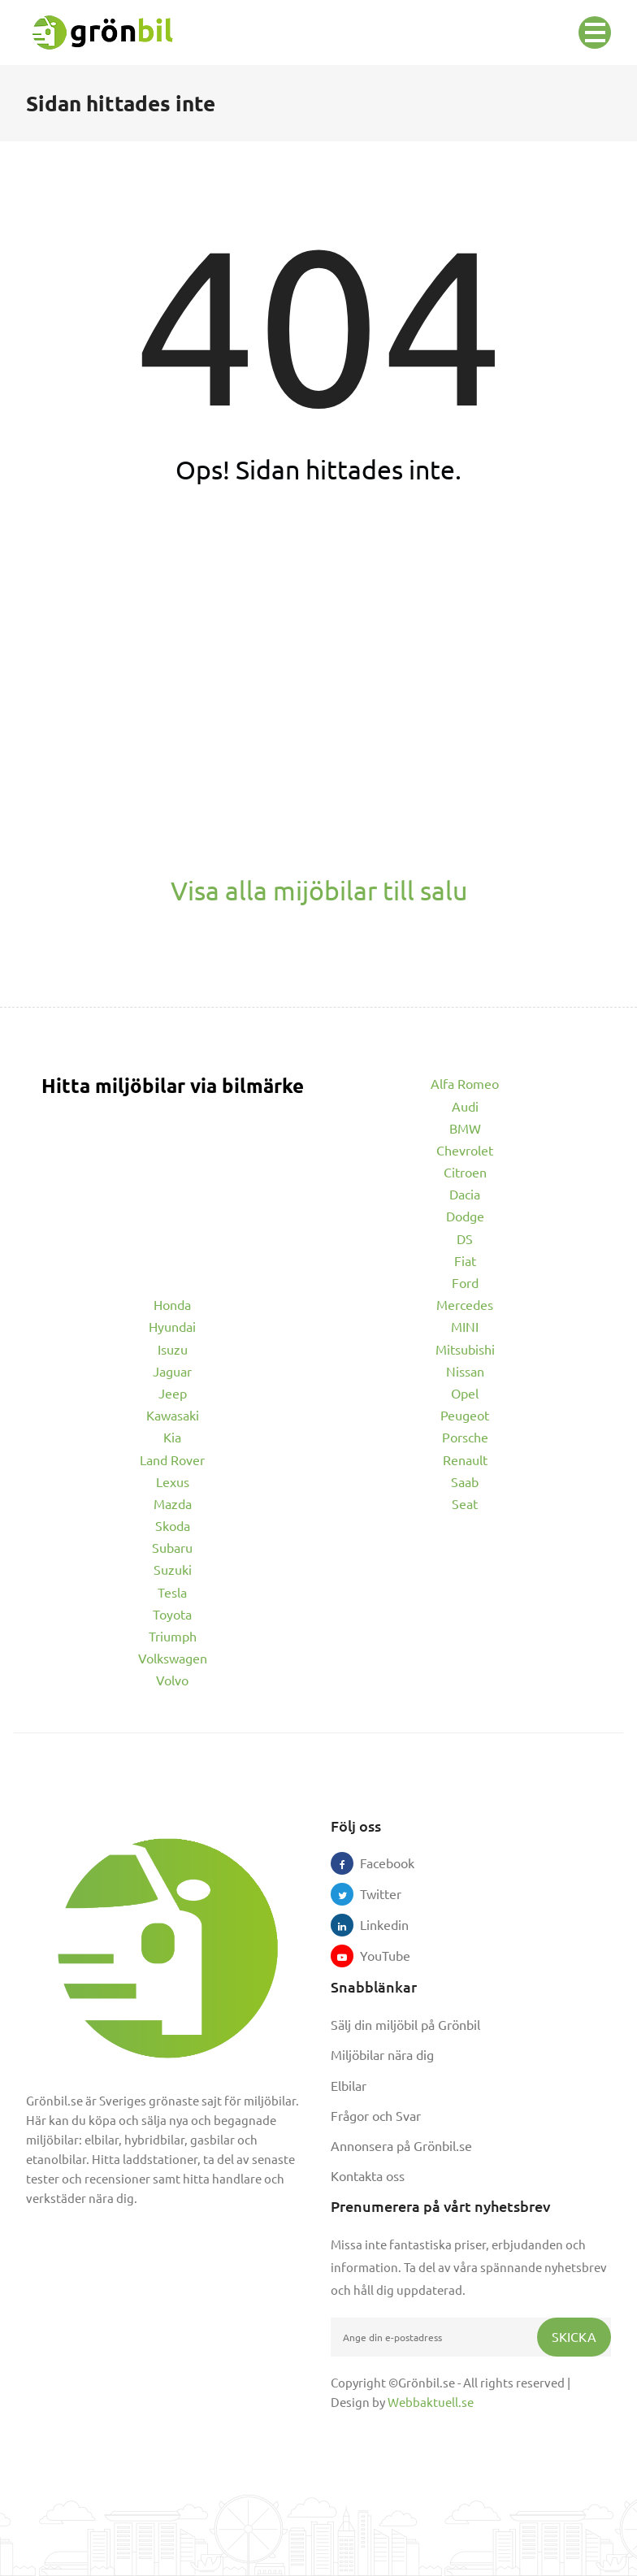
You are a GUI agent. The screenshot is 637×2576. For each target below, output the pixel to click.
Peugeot (464, 1415)
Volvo (172, 1680)
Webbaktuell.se (431, 2401)
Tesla (172, 1592)
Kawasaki (172, 1415)
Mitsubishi (465, 1349)
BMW (465, 1128)
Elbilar (348, 2085)
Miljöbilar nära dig (382, 2054)
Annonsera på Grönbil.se (401, 2145)
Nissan (465, 1371)
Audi (465, 1106)
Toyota (172, 1614)
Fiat (465, 1260)
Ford (465, 1282)
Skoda (172, 1525)
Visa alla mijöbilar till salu (319, 890)
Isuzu (173, 1349)
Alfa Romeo (465, 1083)
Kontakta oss (368, 2175)
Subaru (172, 1547)
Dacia (464, 1194)
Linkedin (371, 1924)
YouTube (371, 1955)
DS (465, 1238)
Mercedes (464, 1304)
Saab (465, 1481)
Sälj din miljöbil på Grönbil (405, 2024)
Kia (172, 1437)
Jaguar (172, 1371)
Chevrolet (464, 1150)
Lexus (172, 1481)
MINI (465, 1326)
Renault (465, 1459)
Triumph (173, 1636)
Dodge (465, 1216)
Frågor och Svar (376, 2115)
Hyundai (172, 1326)
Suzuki (173, 1569)
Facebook (371, 1862)
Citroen (465, 1172)
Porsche (465, 1437)
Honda (172, 1304)
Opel (465, 1393)
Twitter (371, 1893)
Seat (465, 1503)
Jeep (172, 1393)
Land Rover (172, 1459)
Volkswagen (172, 1658)
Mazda (173, 1503)
